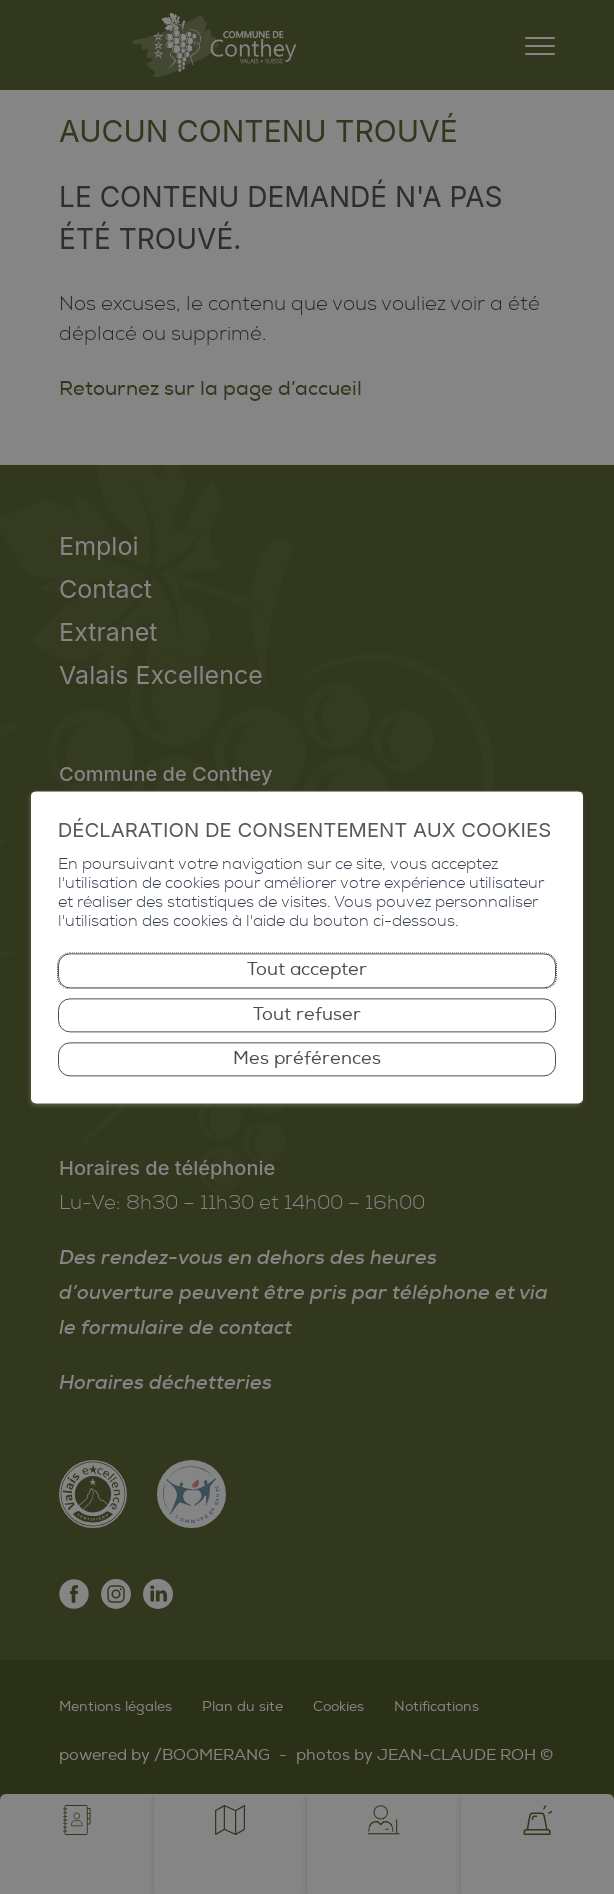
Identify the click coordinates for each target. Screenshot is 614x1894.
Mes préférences (307, 1058)
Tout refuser (307, 1014)
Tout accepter (307, 970)
